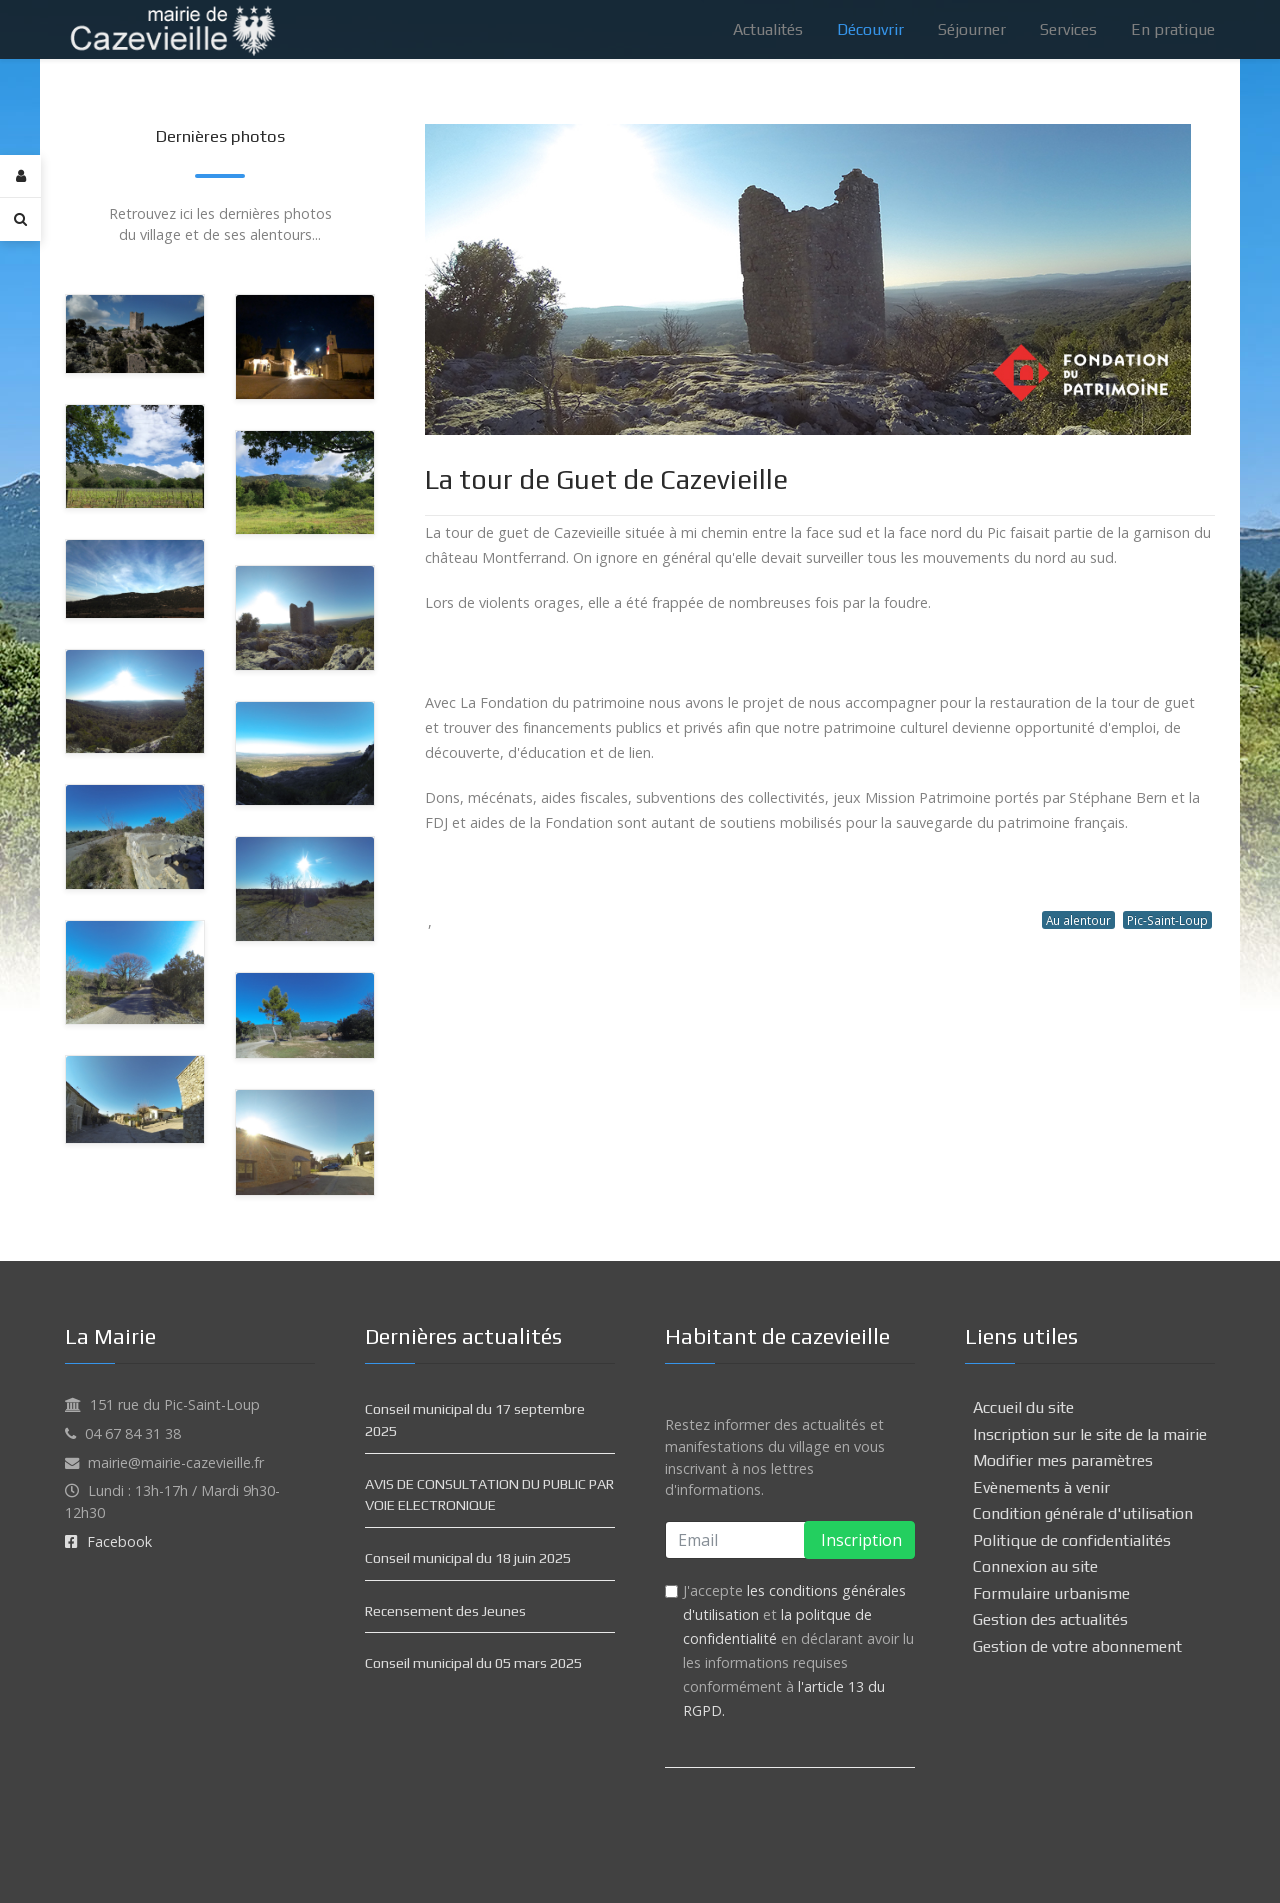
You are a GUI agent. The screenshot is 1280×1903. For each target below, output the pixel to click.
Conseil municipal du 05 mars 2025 (473, 1663)
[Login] (20, 176)
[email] (790, 1540)
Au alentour (1078, 920)
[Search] (20, 219)
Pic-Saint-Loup (1167, 920)
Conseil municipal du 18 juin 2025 (468, 1558)
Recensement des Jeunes (445, 1611)
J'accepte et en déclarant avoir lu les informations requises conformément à (798, 1650)
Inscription (859, 1540)
